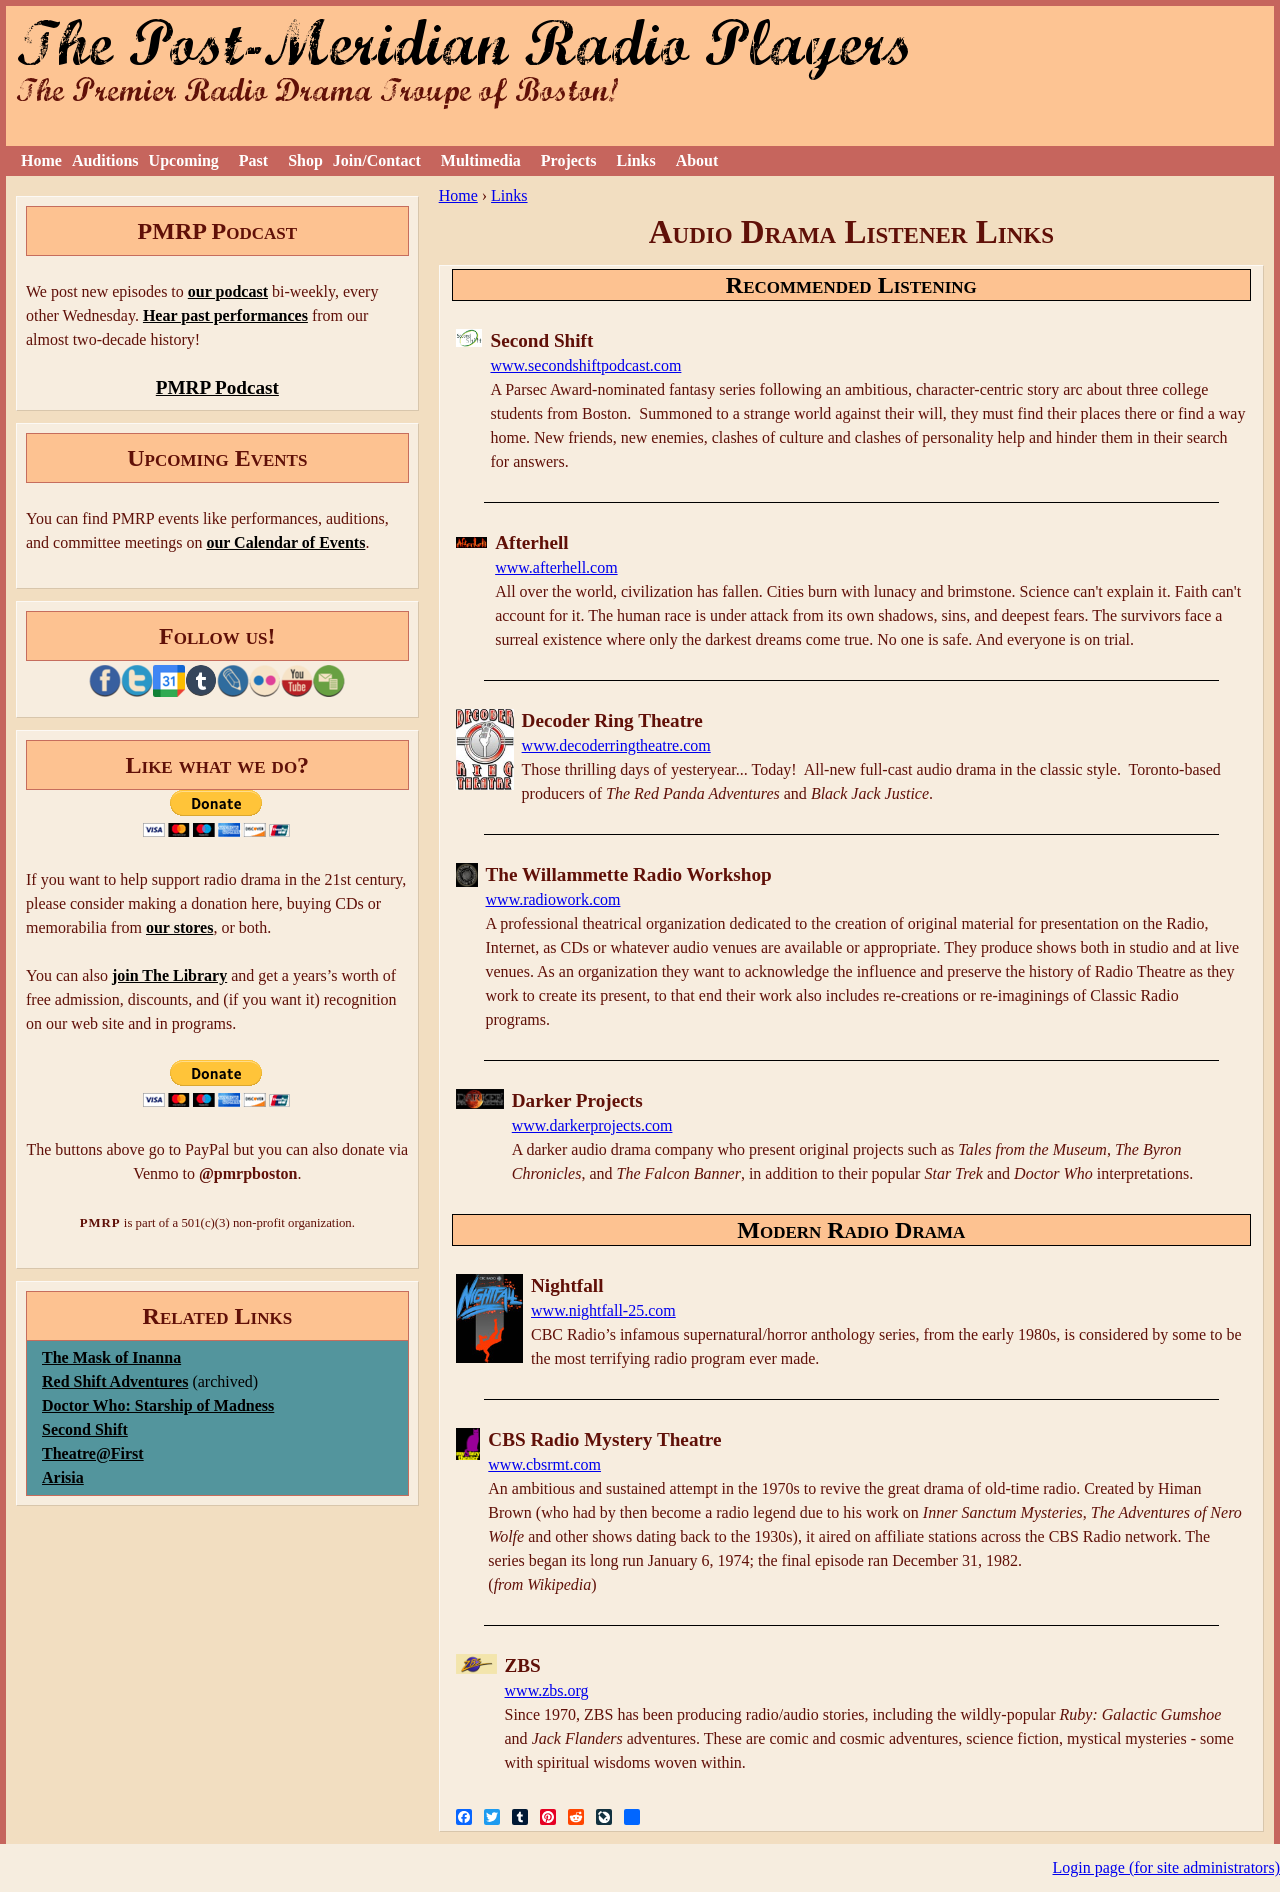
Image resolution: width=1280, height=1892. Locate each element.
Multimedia (481, 160)
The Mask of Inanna (111, 1357)
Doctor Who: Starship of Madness (158, 1405)
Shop (305, 160)
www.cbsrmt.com (544, 1464)
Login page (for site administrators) (1167, 1867)
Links (636, 160)
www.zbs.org (547, 1690)
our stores (179, 927)
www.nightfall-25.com (603, 1310)
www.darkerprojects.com (592, 1125)
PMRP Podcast (217, 387)
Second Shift (85, 1429)
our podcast (228, 291)
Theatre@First (93, 1453)
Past (253, 160)
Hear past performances (225, 315)
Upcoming (184, 160)
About (697, 160)
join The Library (169, 975)
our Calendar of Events (285, 542)
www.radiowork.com (553, 899)
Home (41, 160)
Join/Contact (377, 160)
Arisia (63, 1477)
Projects (569, 160)
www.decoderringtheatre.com (616, 745)
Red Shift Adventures (115, 1381)
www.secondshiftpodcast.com (585, 365)
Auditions (105, 160)
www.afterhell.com (556, 567)
